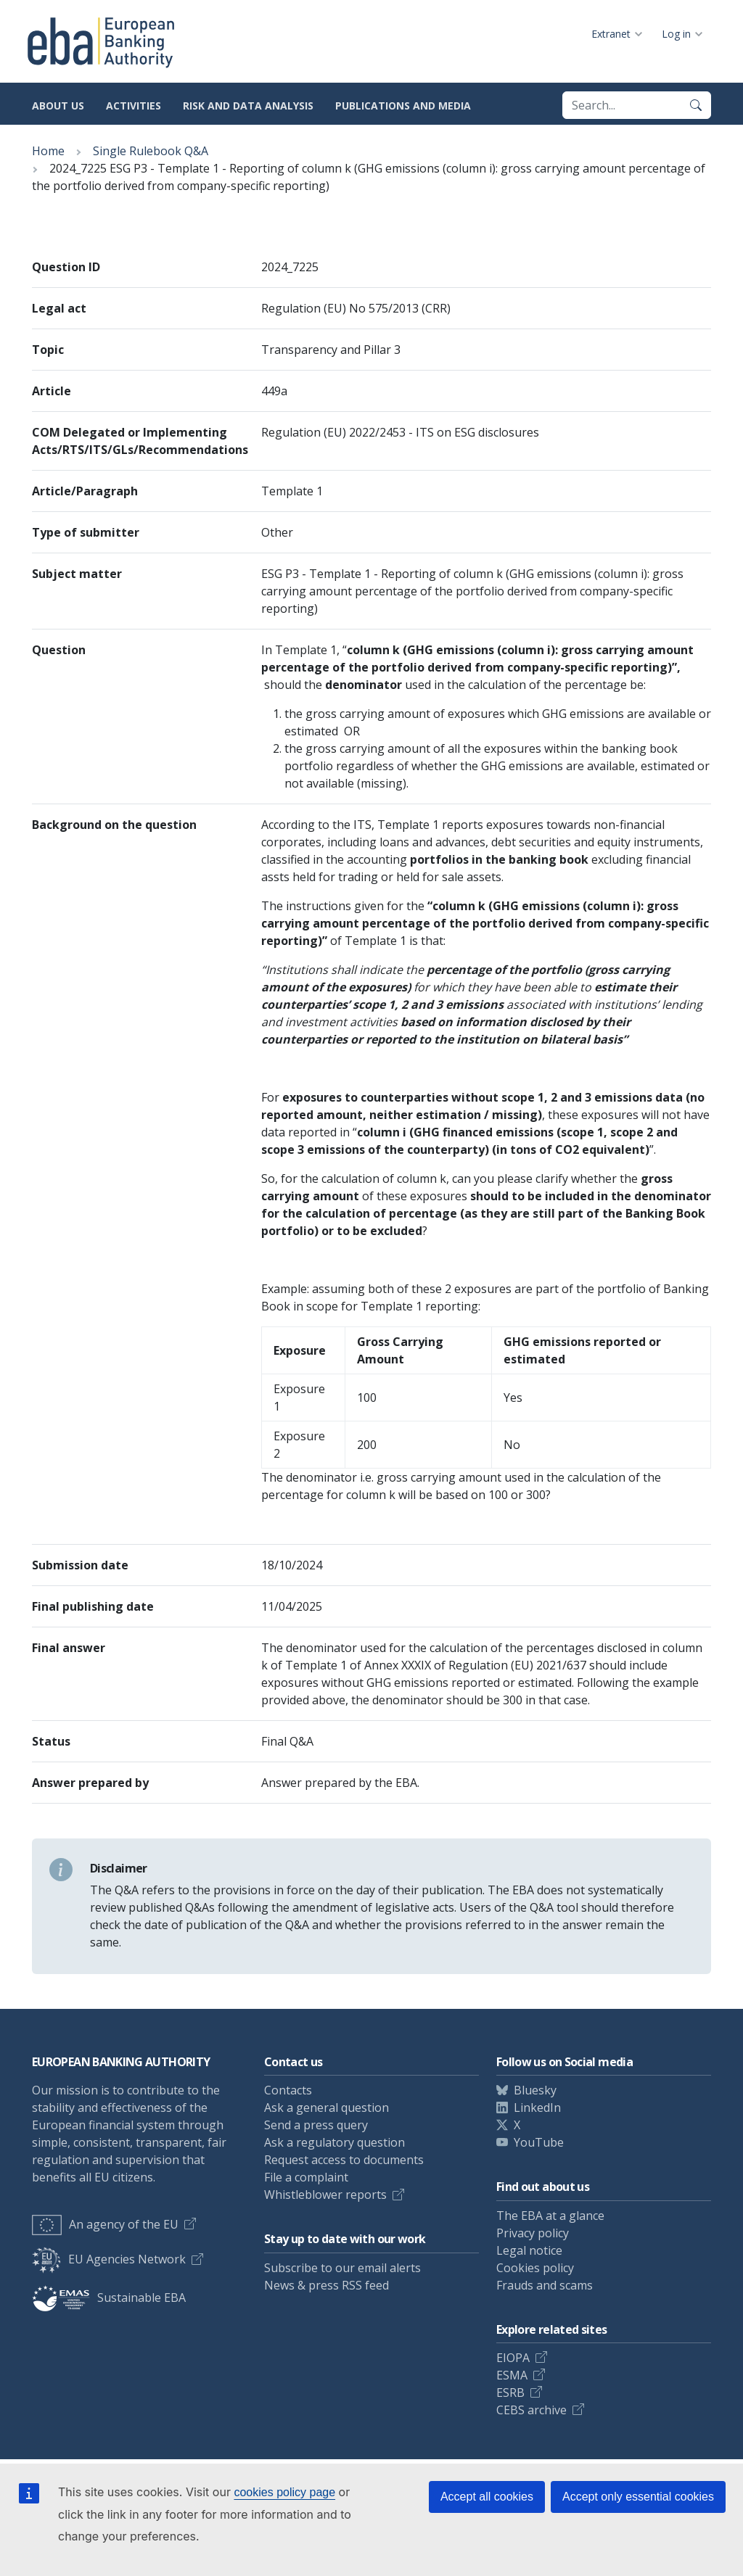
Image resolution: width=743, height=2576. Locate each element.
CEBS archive (531, 2410)
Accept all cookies (486, 2496)
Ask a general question (326, 2107)
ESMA (512, 2375)
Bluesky (535, 2090)
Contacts (288, 2090)
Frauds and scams (544, 2285)
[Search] (696, 105)
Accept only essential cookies (638, 2496)
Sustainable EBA (109, 2297)
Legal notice (529, 2250)
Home (48, 151)
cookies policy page (284, 2492)
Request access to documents (344, 2160)
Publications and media (403, 105)
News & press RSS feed (326, 2285)
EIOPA (513, 2358)
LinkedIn (537, 2107)
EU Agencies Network (109, 2259)
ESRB (510, 2392)
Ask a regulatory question (334, 2142)
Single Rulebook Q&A (150, 151)
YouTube (539, 2142)
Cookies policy (535, 2268)
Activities (133, 105)
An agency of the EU (105, 2224)
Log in (676, 34)
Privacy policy (532, 2233)
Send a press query (316, 2125)
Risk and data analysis (248, 105)
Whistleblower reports (325, 2195)
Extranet (611, 34)
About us (58, 105)
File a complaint (306, 2177)
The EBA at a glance (550, 2216)
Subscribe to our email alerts (342, 2268)
